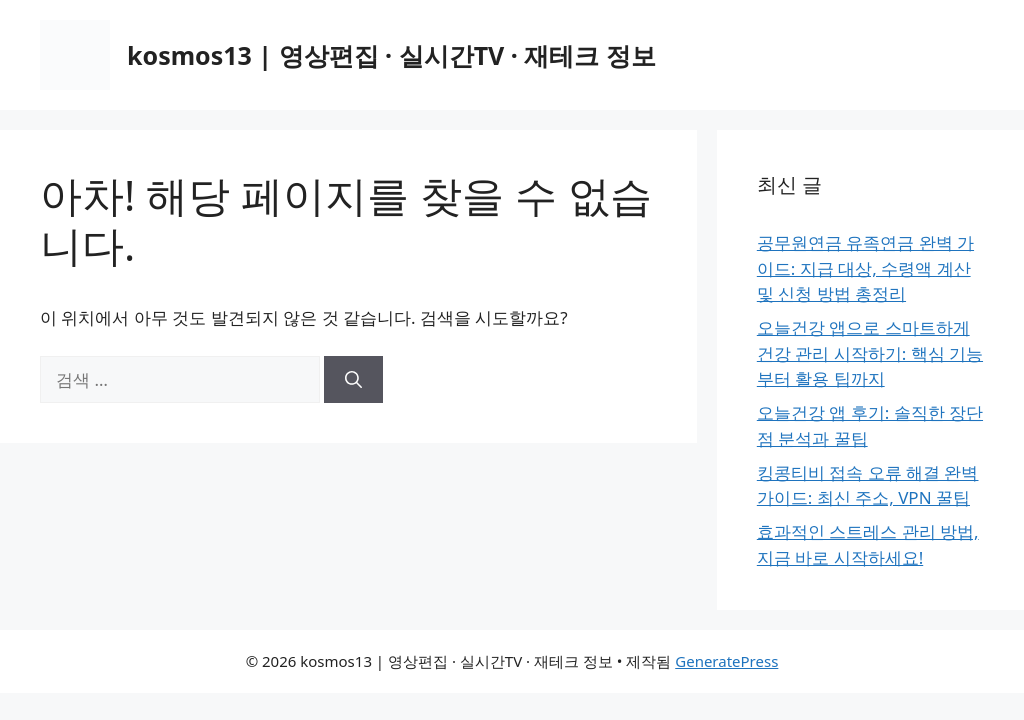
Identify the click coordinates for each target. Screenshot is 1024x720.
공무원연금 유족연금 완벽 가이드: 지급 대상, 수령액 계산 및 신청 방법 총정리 (865, 268)
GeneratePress (726, 661)
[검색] (353, 380)
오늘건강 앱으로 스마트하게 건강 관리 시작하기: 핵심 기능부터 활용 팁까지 (870, 353)
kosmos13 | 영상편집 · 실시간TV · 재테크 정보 (391, 55)
